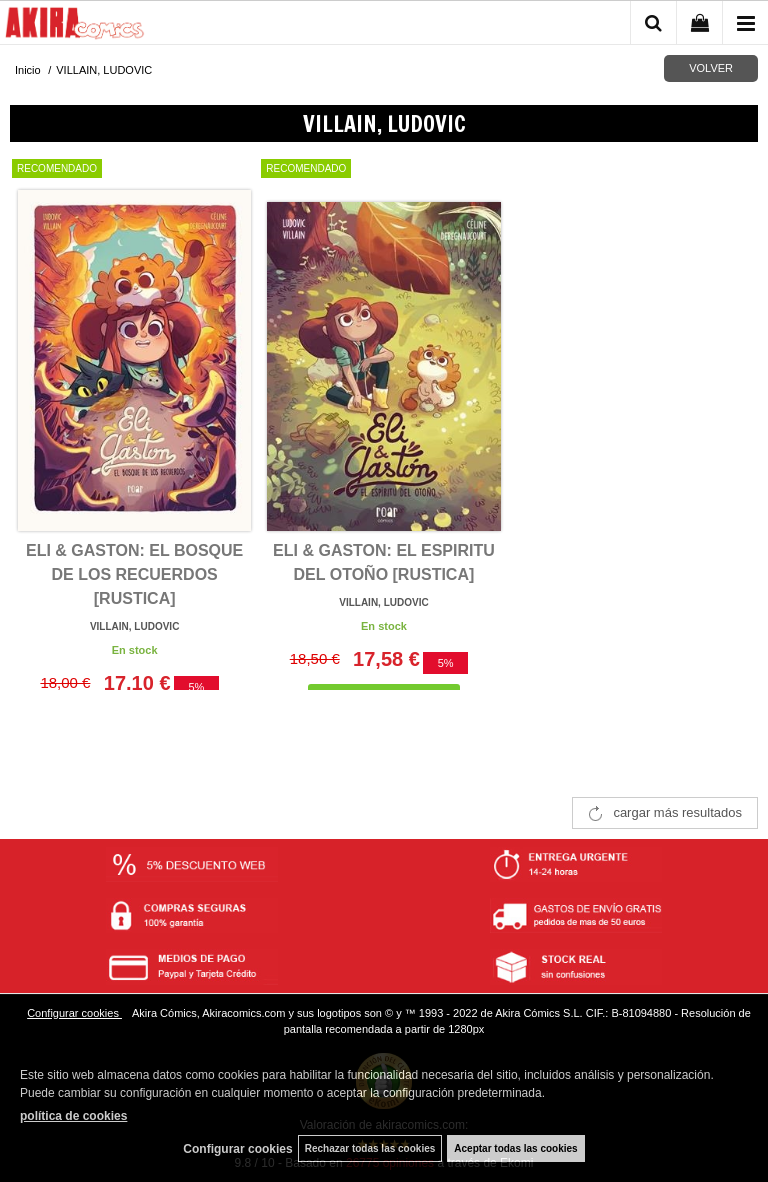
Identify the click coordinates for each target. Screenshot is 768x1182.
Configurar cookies (74, 1013)
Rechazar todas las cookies (370, 1148)
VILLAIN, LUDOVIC (134, 626)
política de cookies (73, 1116)
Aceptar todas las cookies (515, 1148)
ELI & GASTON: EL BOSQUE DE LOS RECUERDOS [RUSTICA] (134, 574)
